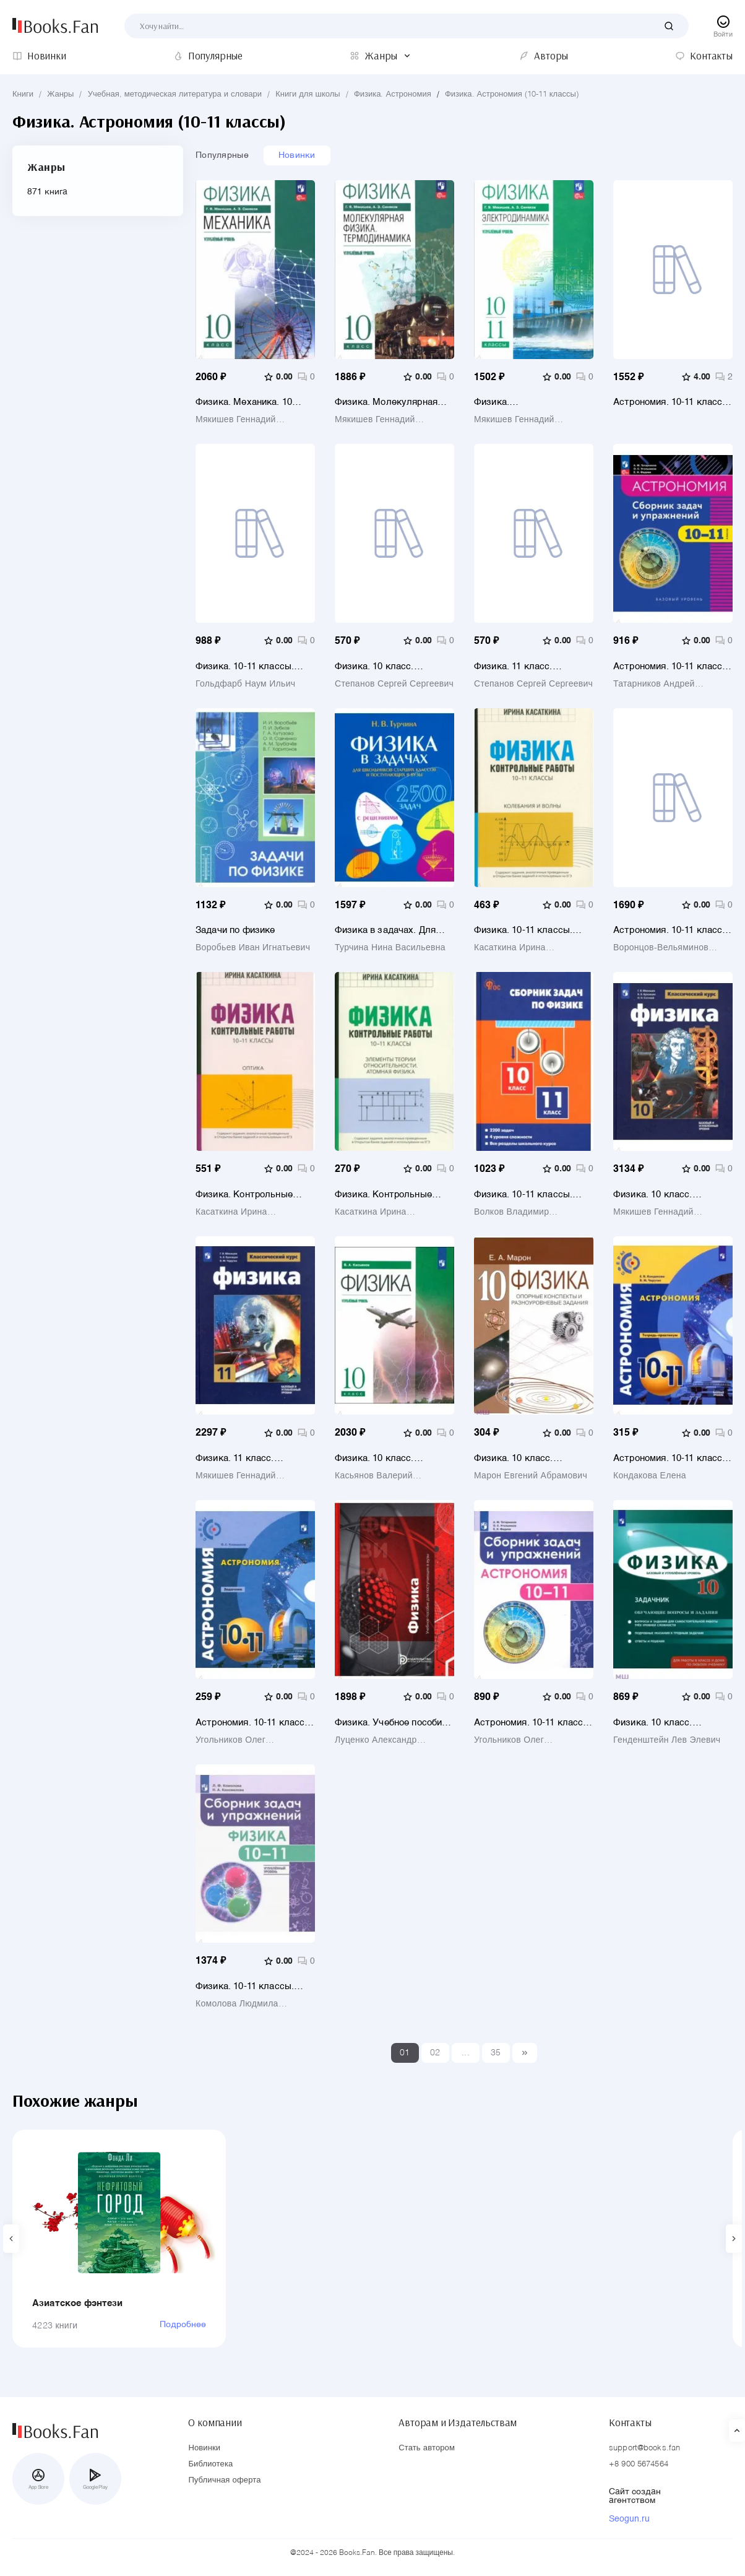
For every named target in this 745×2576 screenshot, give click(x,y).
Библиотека (210, 2464)
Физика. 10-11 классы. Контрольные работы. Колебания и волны (523, 930)
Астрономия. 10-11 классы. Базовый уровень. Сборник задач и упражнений (672, 666)
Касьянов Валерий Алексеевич (374, 1476)
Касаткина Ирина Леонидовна (510, 947)
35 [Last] (496, 2053)
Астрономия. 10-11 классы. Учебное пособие (672, 402)
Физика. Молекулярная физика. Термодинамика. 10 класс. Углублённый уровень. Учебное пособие (392, 402)
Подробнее (183, 2324)
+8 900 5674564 (638, 2464)
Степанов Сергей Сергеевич (394, 684)
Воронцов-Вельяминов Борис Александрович (660, 947)
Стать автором (426, 2448)
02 (435, 2053)
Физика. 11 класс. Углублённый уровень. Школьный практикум (523, 666)
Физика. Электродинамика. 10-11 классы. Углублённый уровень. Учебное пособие (531, 402)
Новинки (297, 155)
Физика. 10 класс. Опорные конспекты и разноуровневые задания (529, 1458)
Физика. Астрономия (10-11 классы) (512, 94)
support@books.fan (644, 2448)
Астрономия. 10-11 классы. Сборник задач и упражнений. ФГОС (533, 1722)
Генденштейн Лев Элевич (666, 1740)
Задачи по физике (235, 930)
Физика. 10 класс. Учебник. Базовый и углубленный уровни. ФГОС (659, 1194)
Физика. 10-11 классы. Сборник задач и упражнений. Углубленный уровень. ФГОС (254, 1986)
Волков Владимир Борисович (511, 1212)
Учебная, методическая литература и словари (175, 94)
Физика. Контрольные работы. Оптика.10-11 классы (244, 1194)
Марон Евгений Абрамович (530, 1476)
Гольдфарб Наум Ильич (245, 684)
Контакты (630, 2422)
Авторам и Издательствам (457, 2422)
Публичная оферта (224, 2480)
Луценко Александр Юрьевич (376, 1740)
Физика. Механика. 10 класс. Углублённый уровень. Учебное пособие (253, 402)
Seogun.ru (629, 2519)
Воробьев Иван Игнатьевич (253, 947)
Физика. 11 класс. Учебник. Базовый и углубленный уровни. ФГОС (242, 1458)
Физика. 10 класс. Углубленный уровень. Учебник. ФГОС (384, 1458)
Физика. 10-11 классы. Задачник (245, 666)
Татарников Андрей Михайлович (654, 684)
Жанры (60, 94)
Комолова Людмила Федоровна (237, 2004)
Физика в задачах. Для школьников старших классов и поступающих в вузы (392, 930)
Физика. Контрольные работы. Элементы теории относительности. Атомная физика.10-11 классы (394, 1194)
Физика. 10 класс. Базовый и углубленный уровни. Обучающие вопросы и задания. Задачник (666, 1722)
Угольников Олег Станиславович (230, 1740)
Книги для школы (307, 94)
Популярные (222, 155)
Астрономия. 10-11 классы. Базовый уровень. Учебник (672, 930)
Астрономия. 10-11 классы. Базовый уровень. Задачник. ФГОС (255, 1722)
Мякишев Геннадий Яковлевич (236, 419)
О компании (214, 2422)
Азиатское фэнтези (77, 2303)
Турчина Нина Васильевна (390, 947)
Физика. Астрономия (392, 94)
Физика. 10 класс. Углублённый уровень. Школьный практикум (384, 666)
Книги (22, 94)
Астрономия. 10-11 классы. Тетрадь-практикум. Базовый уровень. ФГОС (672, 1458)
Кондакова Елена (649, 1476)
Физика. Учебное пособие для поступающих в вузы (391, 1722)
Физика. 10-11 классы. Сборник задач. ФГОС (523, 1194)
